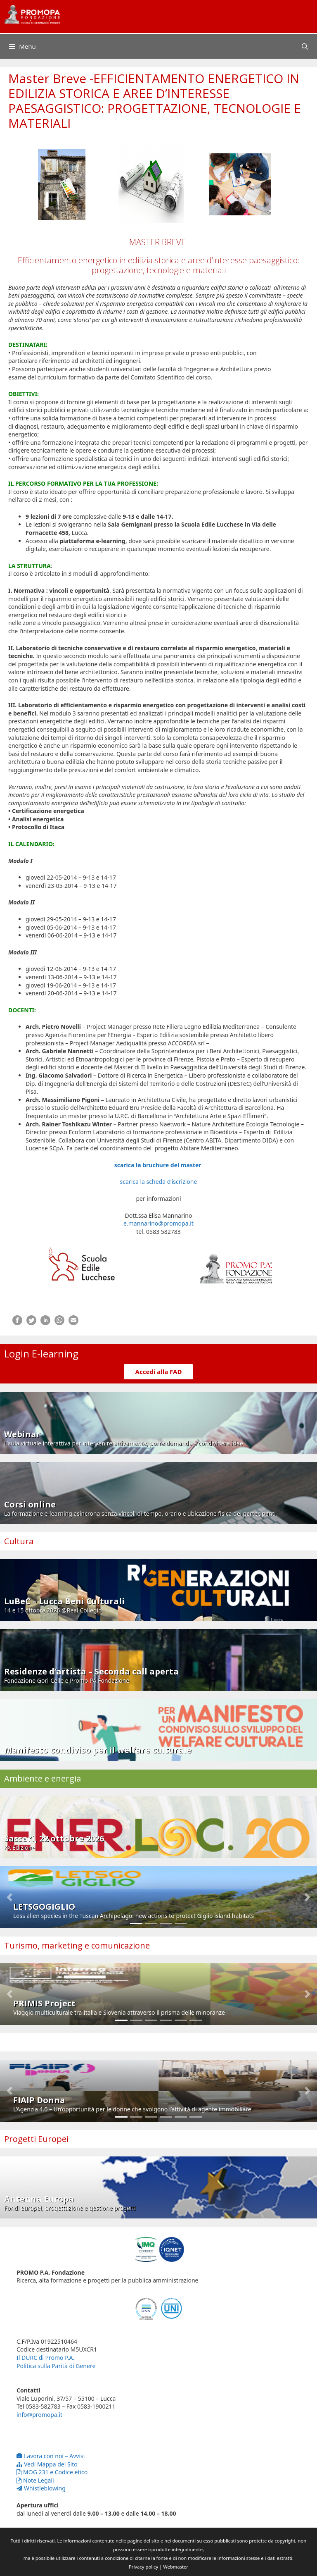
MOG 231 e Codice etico (52, 2472)
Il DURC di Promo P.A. (45, 2357)
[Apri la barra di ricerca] (305, 46)
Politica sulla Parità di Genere (56, 2366)
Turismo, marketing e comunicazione (77, 1945)
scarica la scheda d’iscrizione (158, 1181)
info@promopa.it (39, 2415)
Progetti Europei (36, 2138)
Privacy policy (143, 2567)
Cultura (18, 1541)
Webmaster (175, 2567)
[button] (9, 1897)
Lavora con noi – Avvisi (51, 2456)
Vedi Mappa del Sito (47, 2464)
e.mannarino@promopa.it (158, 1223)
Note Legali (35, 2480)
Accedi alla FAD (158, 1371)
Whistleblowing (41, 2488)
